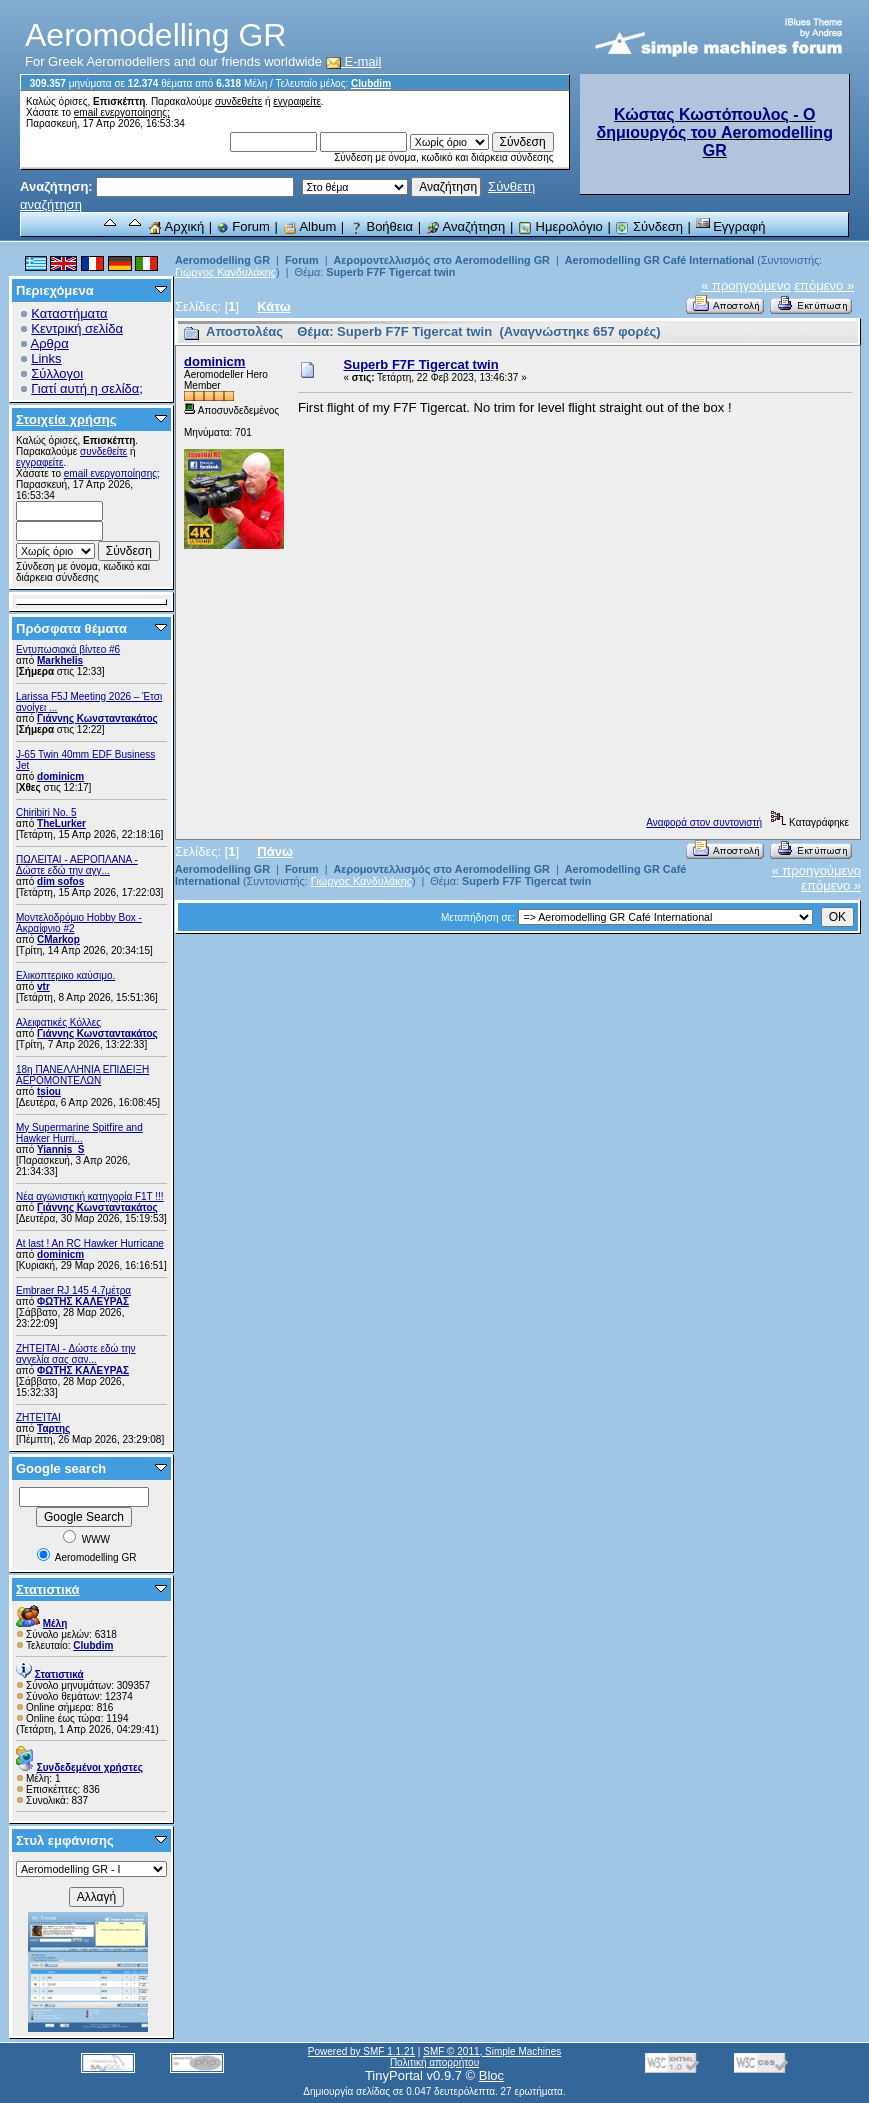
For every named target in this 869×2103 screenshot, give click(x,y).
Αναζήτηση (466, 226)
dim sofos (60, 881)
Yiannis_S (60, 1149)
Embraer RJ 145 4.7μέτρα (73, 1290)
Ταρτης (53, 1428)
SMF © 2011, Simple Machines (492, 2051)
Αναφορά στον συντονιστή (704, 822)
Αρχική (176, 226)
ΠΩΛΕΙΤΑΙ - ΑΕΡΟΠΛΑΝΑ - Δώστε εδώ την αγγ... (77, 865)
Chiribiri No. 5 (46, 812)
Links (46, 358)
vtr (43, 986)
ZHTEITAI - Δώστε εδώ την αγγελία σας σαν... (76, 1354)
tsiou (49, 1091)
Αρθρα (50, 343)
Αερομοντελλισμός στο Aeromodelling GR (441, 260)
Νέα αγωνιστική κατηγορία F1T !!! (90, 1196)
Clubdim (371, 83)
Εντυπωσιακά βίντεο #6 (68, 649)
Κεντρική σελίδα (77, 328)
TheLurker (61, 823)
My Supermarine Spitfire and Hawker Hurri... (79, 1133)
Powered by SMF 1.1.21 (361, 2051)
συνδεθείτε (238, 101)
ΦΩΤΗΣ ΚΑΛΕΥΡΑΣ (83, 1301)
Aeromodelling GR (222, 260)
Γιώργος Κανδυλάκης (225, 272)
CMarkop (58, 939)
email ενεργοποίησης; (122, 112)
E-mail (354, 61)
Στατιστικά (48, 1589)
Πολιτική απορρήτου (434, 2062)
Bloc (491, 2075)
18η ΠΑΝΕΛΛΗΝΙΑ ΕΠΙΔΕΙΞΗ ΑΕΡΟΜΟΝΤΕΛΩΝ (82, 1075)
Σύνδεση (649, 226)
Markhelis (60, 660)
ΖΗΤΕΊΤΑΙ (38, 1417)
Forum (243, 226)
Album (310, 226)
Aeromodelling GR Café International (660, 260)
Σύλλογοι (57, 373)
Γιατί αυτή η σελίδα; (87, 388)
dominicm (60, 776)
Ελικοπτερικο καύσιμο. (65, 975)
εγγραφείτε (297, 101)
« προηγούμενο (746, 285)
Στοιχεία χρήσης (66, 419)
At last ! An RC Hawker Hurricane (90, 1243)
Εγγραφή (731, 226)
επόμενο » (824, 285)
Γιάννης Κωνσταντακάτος (97, 718)
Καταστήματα (69, 313)
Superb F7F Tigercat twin (390, 272)
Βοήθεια (381, 226)
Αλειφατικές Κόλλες (58, 1022)
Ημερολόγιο (560, 226)
